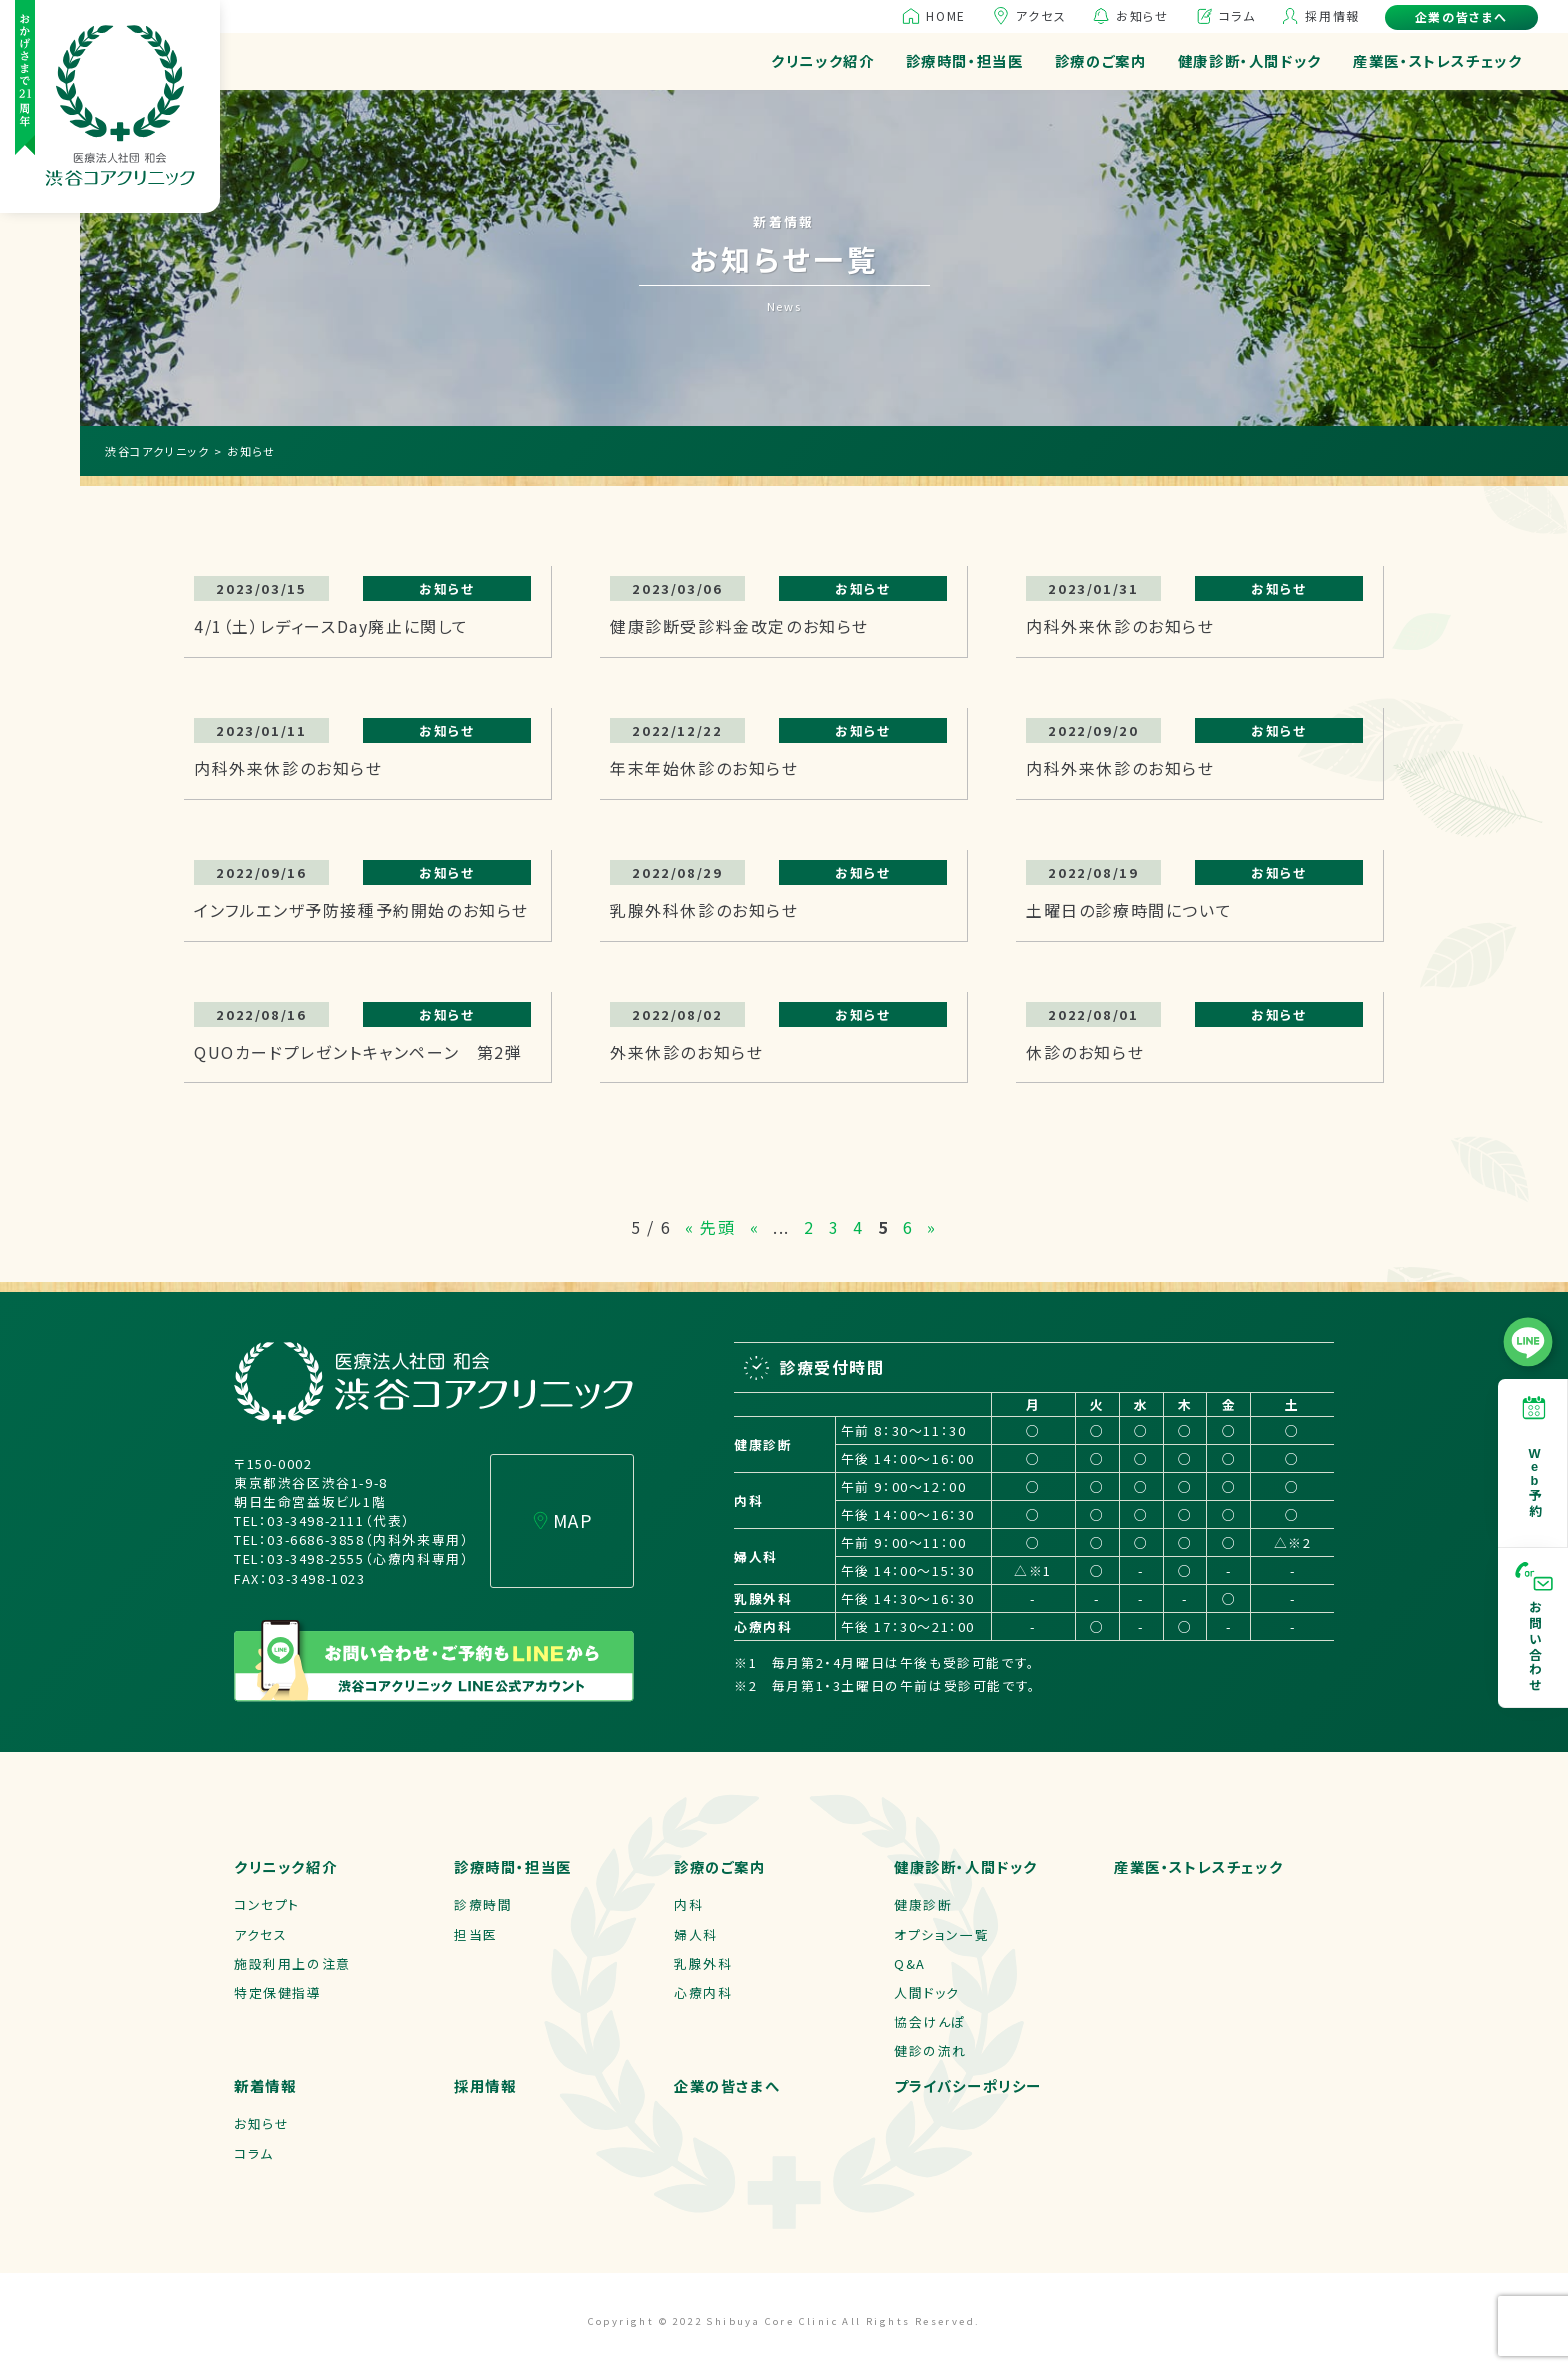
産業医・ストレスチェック (1437, 60)
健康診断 (923, 1904)
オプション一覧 (941, 1934)
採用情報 (1332, 15)
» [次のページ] (932, 1227)
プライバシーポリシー (968, 2085)
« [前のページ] (755, 1227)
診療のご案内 (1101, 60)
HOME (945, 15)
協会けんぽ (930, 2021)
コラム (1237, 15)
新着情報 (265, 2085)
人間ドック (927, 1992)
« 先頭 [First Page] (710, 1227)
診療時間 (483, 1904)
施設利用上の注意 (292, 1963)
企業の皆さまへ (1461, 16)
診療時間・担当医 (965, 60)
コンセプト (267, 1904)
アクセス (1041, 15)
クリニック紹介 (822, 60)
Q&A (910, 1963)
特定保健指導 (278, 1992)
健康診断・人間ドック (1250, 60)
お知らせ (1142, 15)
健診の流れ (930, 2050)
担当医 (476, 1934)
